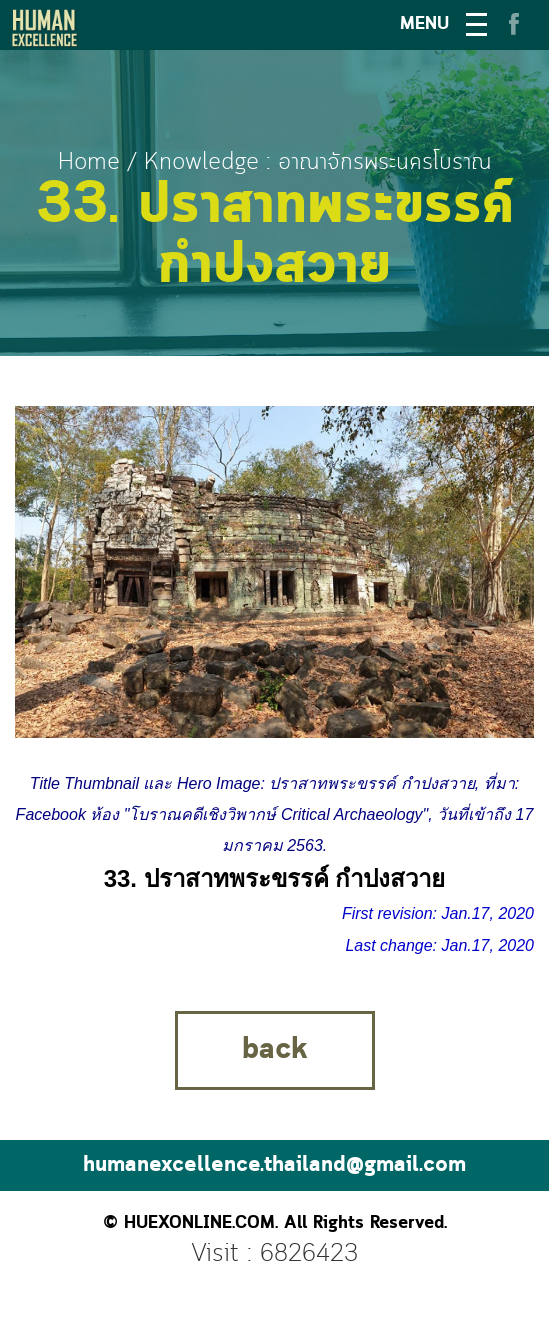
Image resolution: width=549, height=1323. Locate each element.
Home (89, 162)
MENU (424, 24)
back (275, 1050)
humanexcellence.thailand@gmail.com (274, 1165)
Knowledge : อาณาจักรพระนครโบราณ (317, 162)
